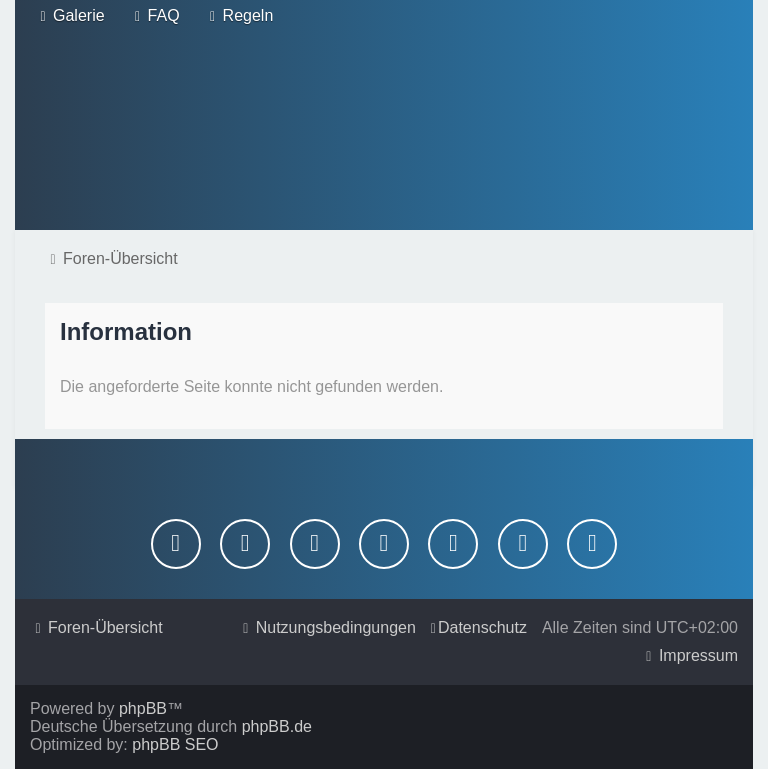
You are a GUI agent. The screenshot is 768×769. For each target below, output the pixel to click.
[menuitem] (70, 16)
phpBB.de (277, 726)
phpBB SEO (175, 744)
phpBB (143, 708)
